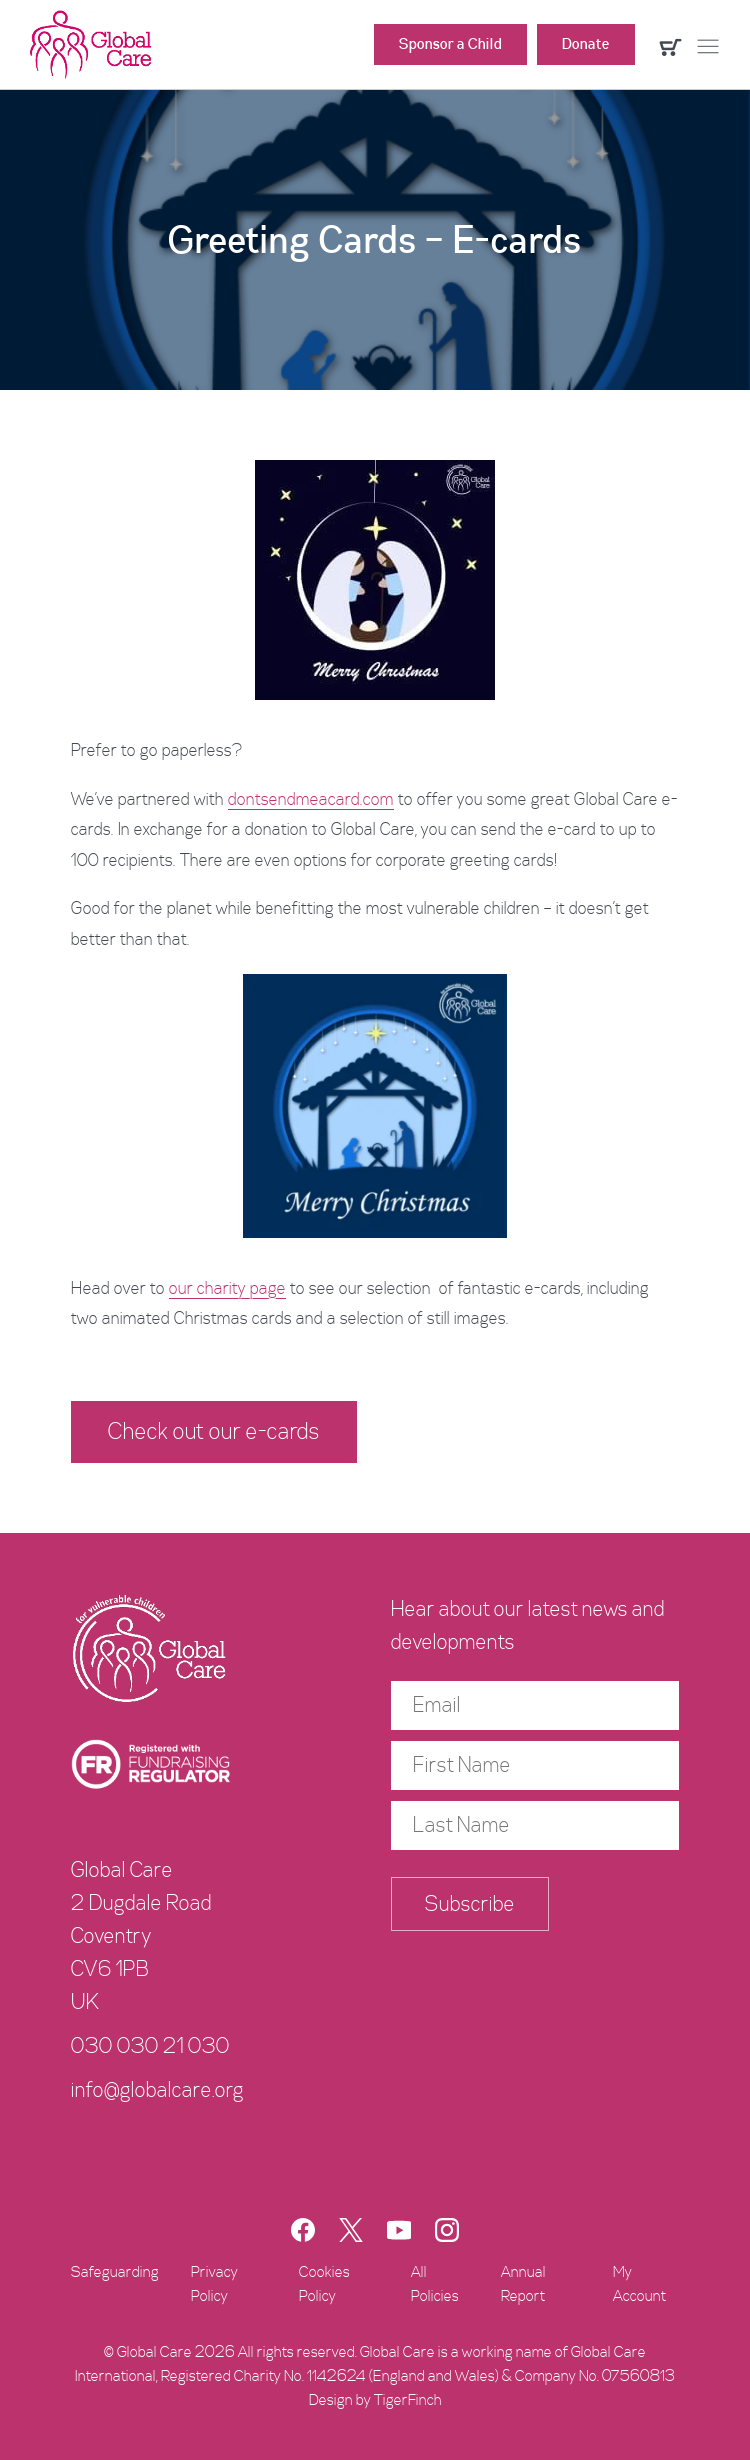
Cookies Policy (324, 2284)
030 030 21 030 (150, 2046)
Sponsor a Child (450, 43)
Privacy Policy (214, 2284)
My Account (639, 2284)
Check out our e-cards (214, 1431)
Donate (586, 43)
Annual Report (523, 2284)
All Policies (435, 2284)
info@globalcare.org (157, 2090)
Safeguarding (115, 2272)
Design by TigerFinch (375, 2400)
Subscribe (470, 1904)
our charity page (227, 1288)
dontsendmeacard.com (311, 799)
